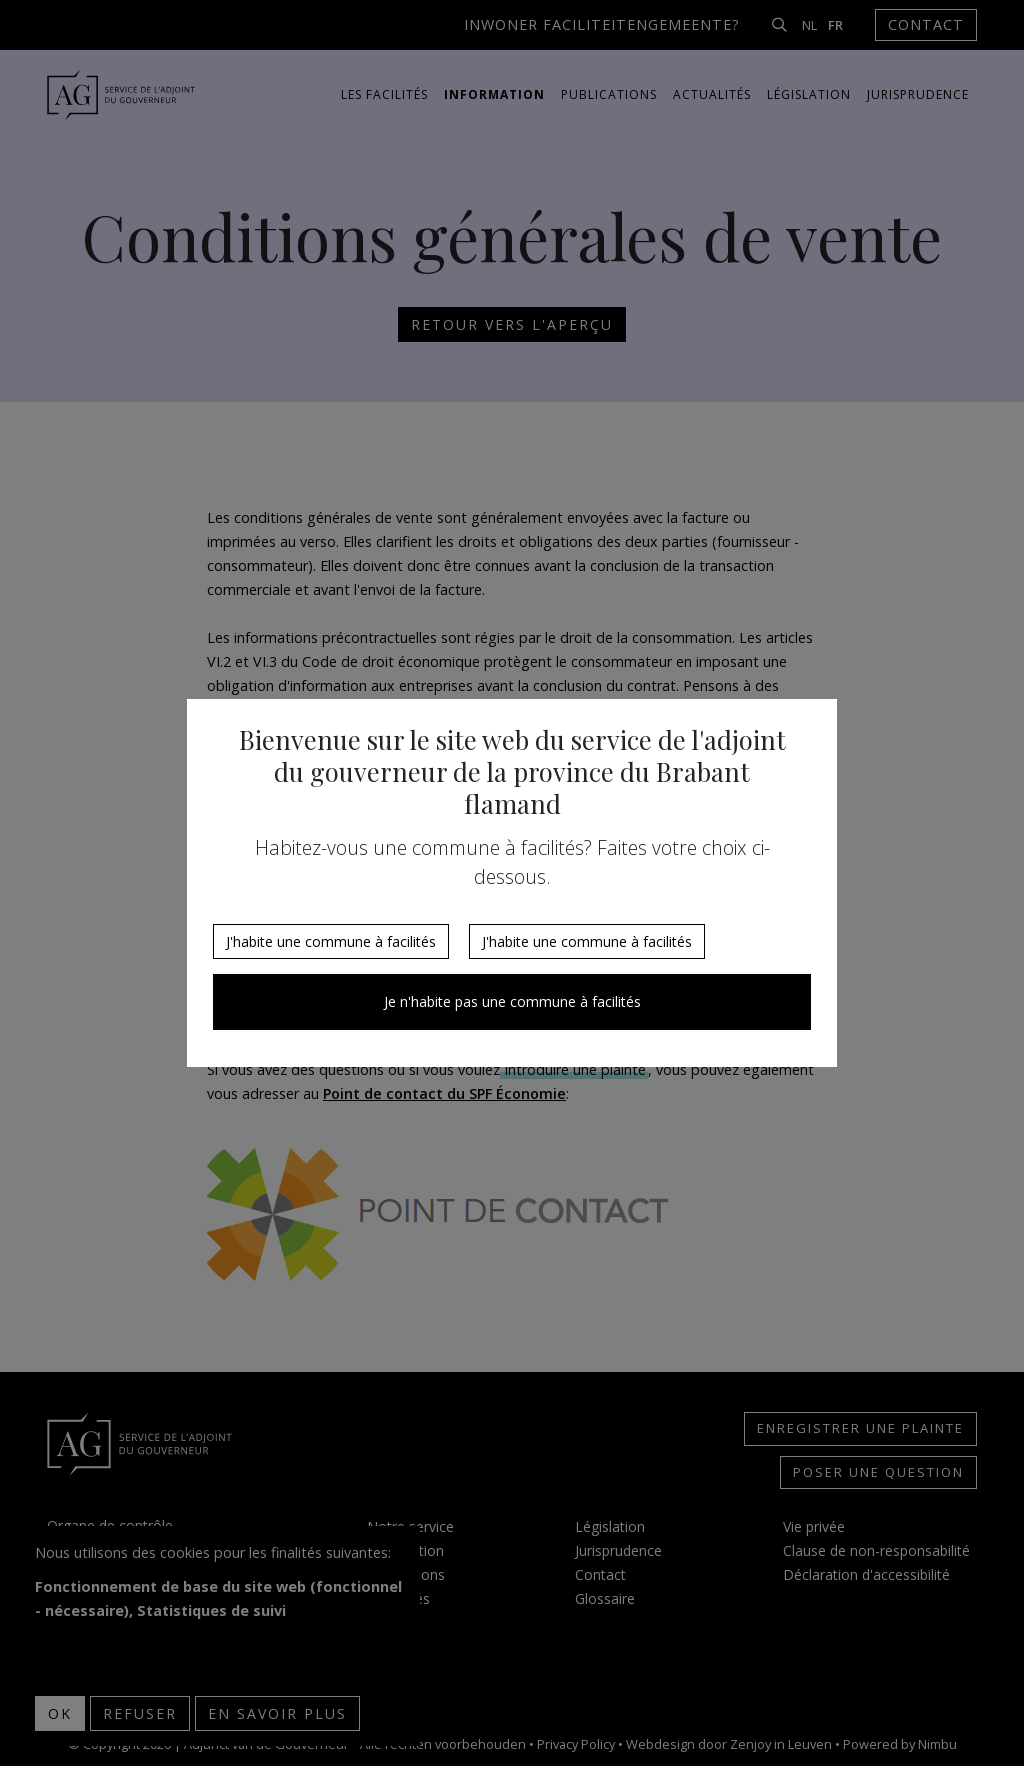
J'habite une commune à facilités (331, 941)
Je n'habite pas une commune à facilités (512, 1001)
